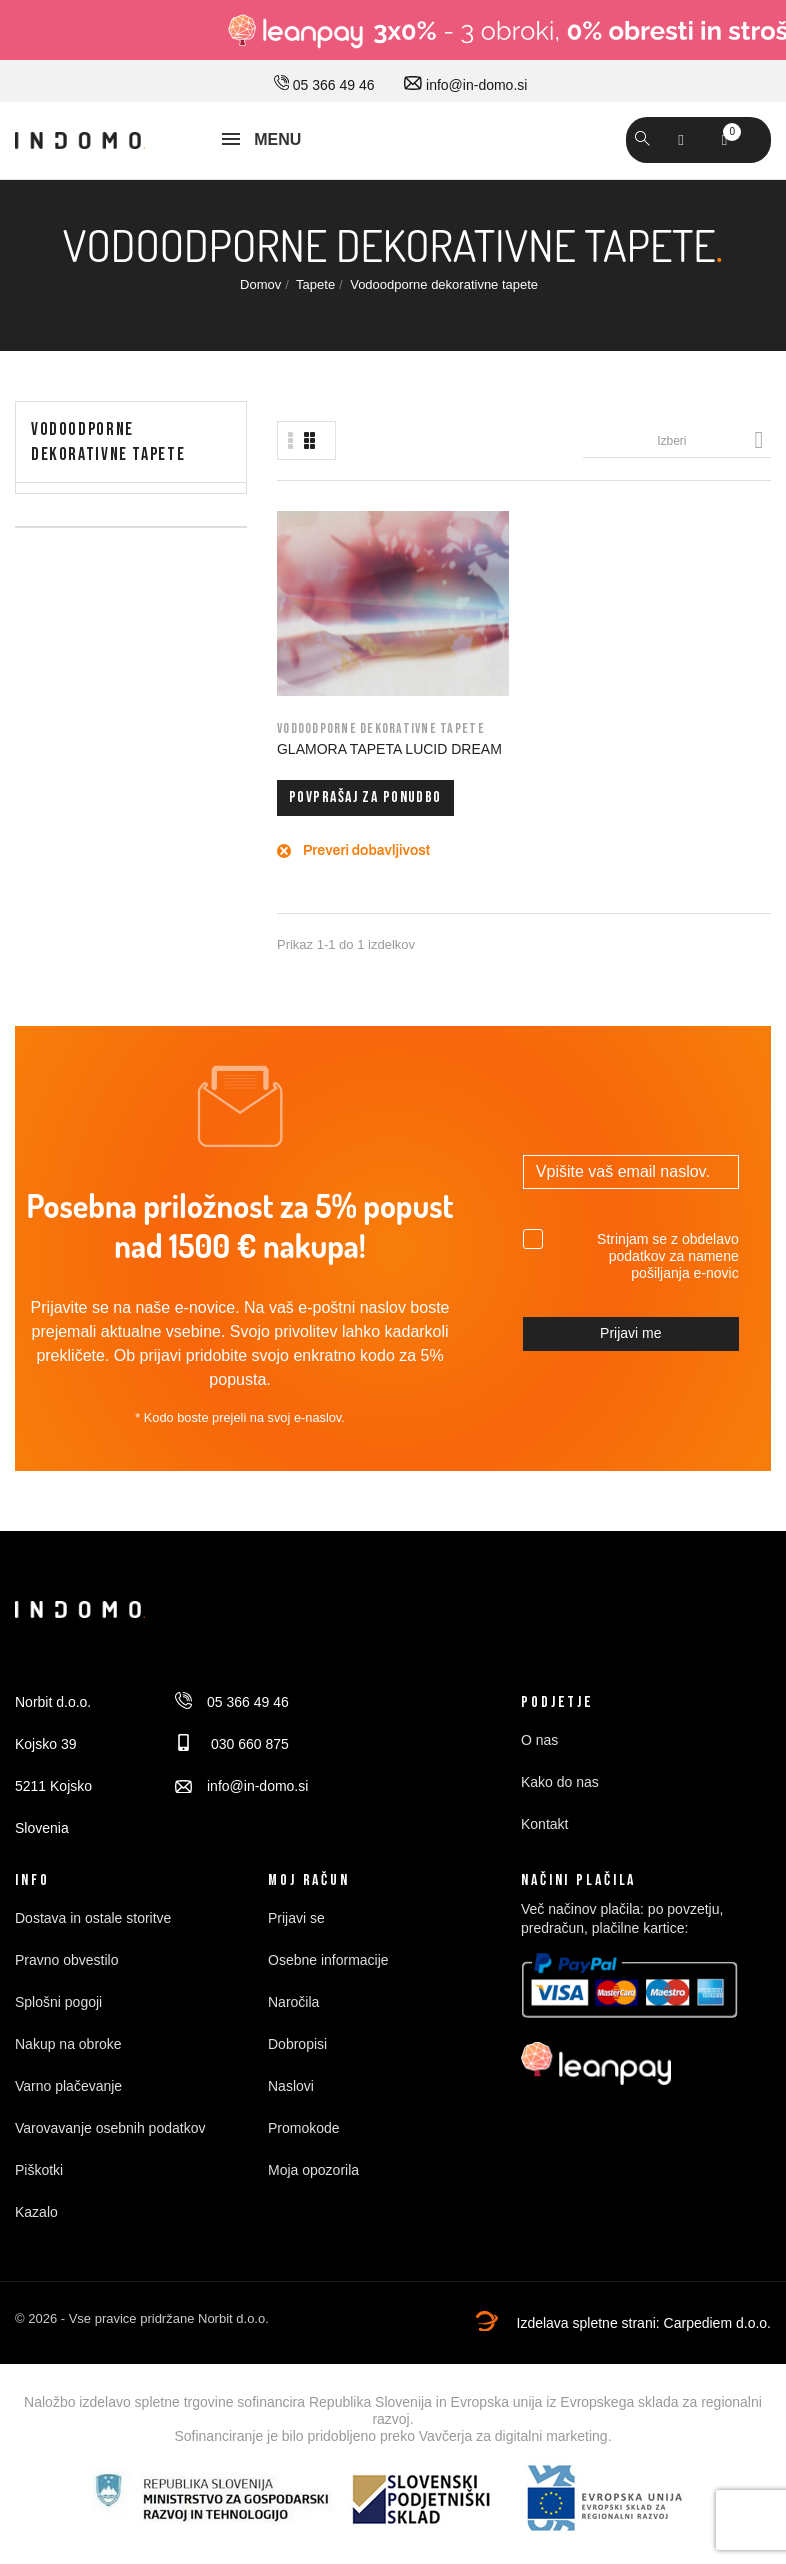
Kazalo (36, 2238)
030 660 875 (232, 1770)
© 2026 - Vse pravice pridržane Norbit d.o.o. (142, 2344)
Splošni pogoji (58, 2028)
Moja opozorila (313, 2196)
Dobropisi (297, 2070)
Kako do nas (560, 1808)
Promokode (304, 2154)
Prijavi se (296, 1944)
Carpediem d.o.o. (717, 2349)
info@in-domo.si (465, 85)
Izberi (714, 440)
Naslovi (291, 2112)
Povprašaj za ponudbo (327, 791)
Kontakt (544, 1850)
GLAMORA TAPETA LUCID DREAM (326, 711)
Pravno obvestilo (67, 1986)
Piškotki (39, 2196)
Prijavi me (630, 1359)
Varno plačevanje (68, 2112)
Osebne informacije (328, 1986)
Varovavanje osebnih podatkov (110, 2154)
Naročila (293, 2028)
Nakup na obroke (68, 2070)
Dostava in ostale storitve (93, 1944)
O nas (539, 1766)
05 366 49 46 (324, 85)
